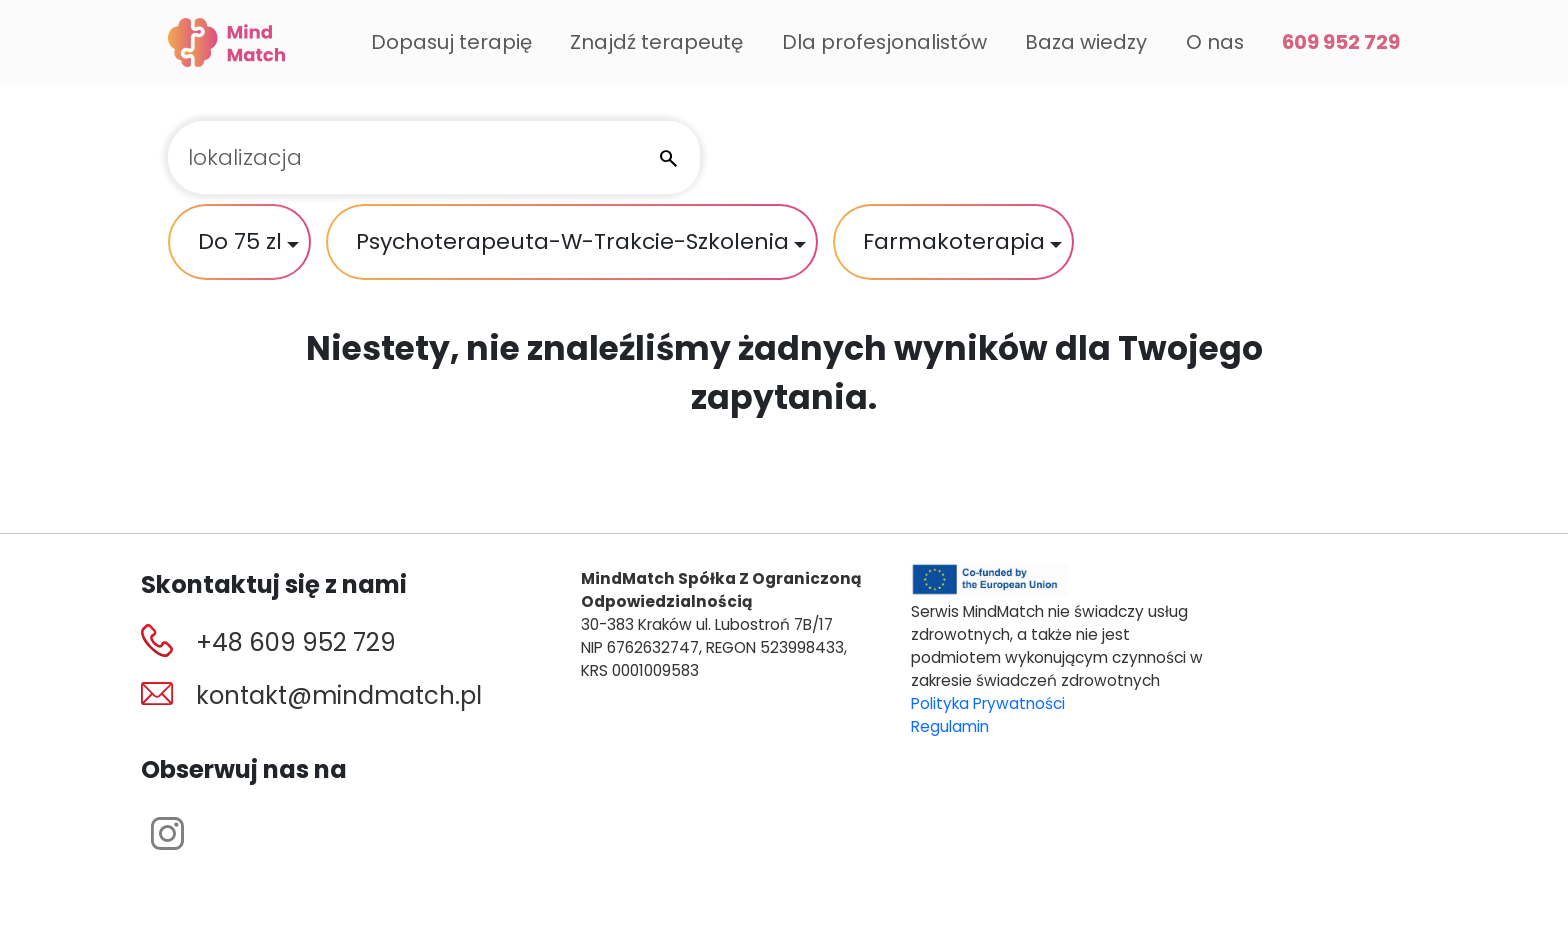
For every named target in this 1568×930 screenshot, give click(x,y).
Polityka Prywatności (988, 703)
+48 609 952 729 (296, 642)
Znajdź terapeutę (656, 42)
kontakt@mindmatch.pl (339, 695)
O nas (1215, 42)
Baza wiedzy (1086, 42)
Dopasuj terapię (451, 42)
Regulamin (950, 726)
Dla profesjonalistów (884, 42)
